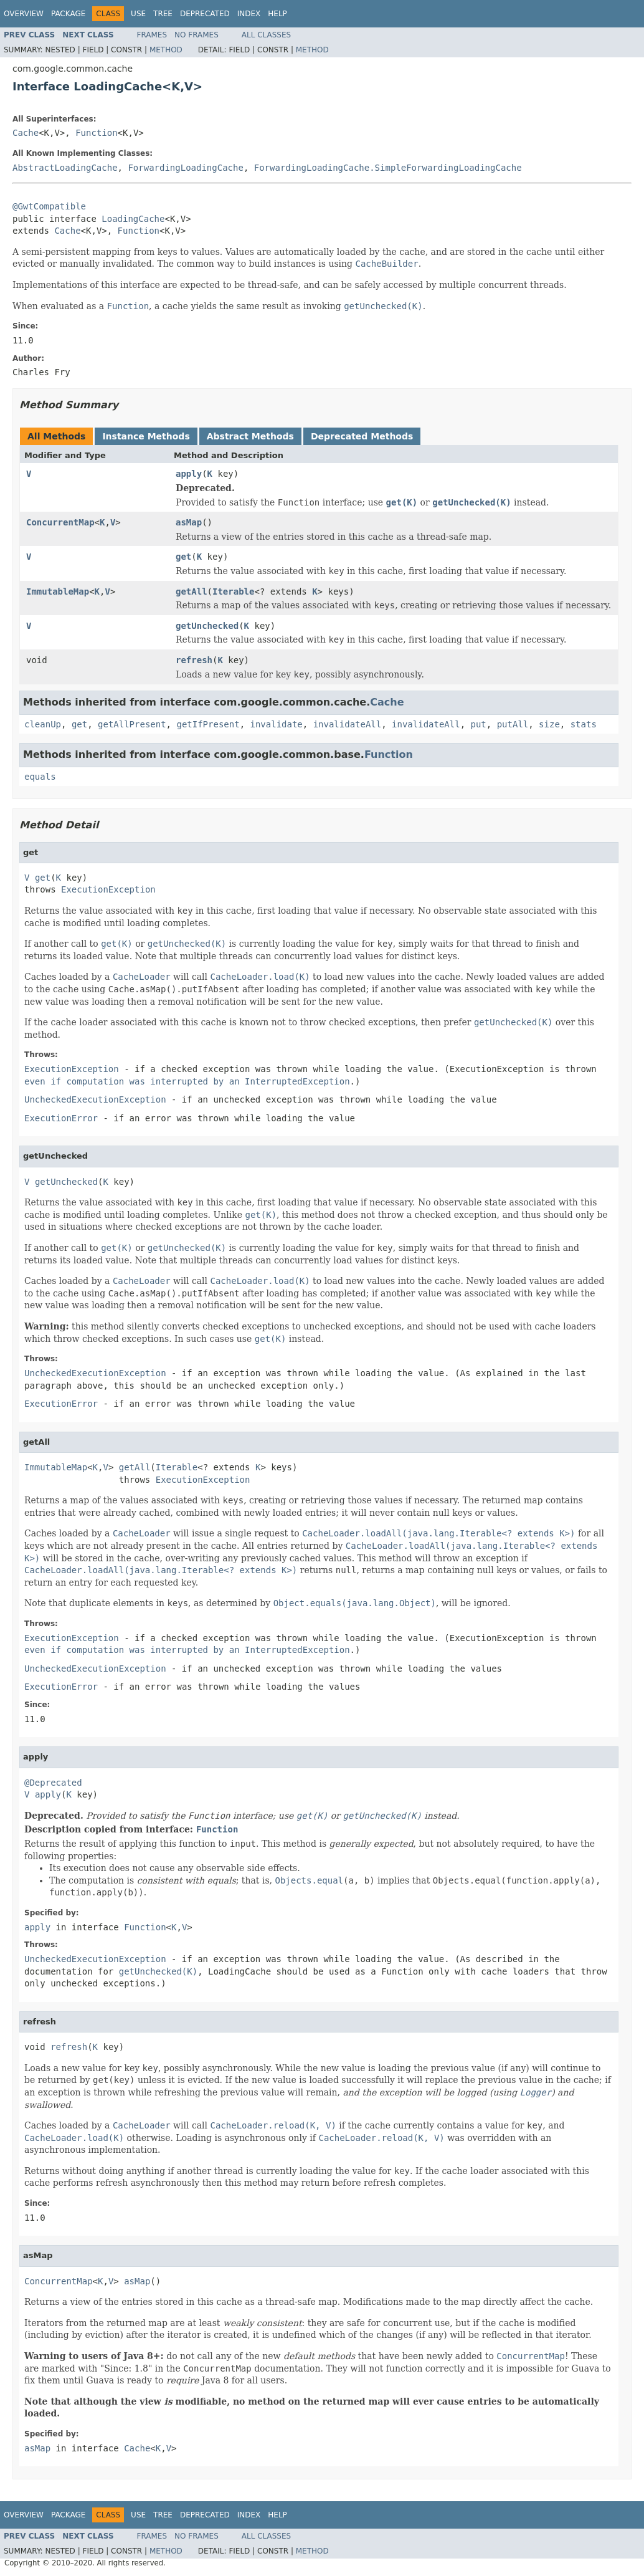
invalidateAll (347, 724)
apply (189, 474)
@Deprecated (53, 1783)
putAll (513, 724)
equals (40, 777)
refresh (194, 660)
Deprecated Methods (362, 436)
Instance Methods (145, 436)
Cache (25, 133)
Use (138, 13)
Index (249, 13)
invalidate (276, 724)
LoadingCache (133, 219)
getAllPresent (132, 724)
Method (165, 49)
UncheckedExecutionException (95, 1099)
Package (68, 13)
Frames (152, 35)
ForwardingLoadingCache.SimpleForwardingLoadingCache (388, 168)
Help (277, 13)
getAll (191, 591)
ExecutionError (61, 1118)
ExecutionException (108, 889)
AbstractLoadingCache (65, 168)
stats (584, 724)
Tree (163, 13)
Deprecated (205, 13)
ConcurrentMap (60, 522)
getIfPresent (207, 724)
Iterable (233, 591)
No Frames (196, 35)
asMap (189, 522)
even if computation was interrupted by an (187, 1081)
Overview (24, 13)
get (183, 557)
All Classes (266, 35)
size (549, 724)
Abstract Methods (250, 436)
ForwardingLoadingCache (185, 168)
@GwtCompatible (49, 206)
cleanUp (42, 724)
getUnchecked (207, 626)
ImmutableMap (57, 591)
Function (96, 133)
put (478, 724)
